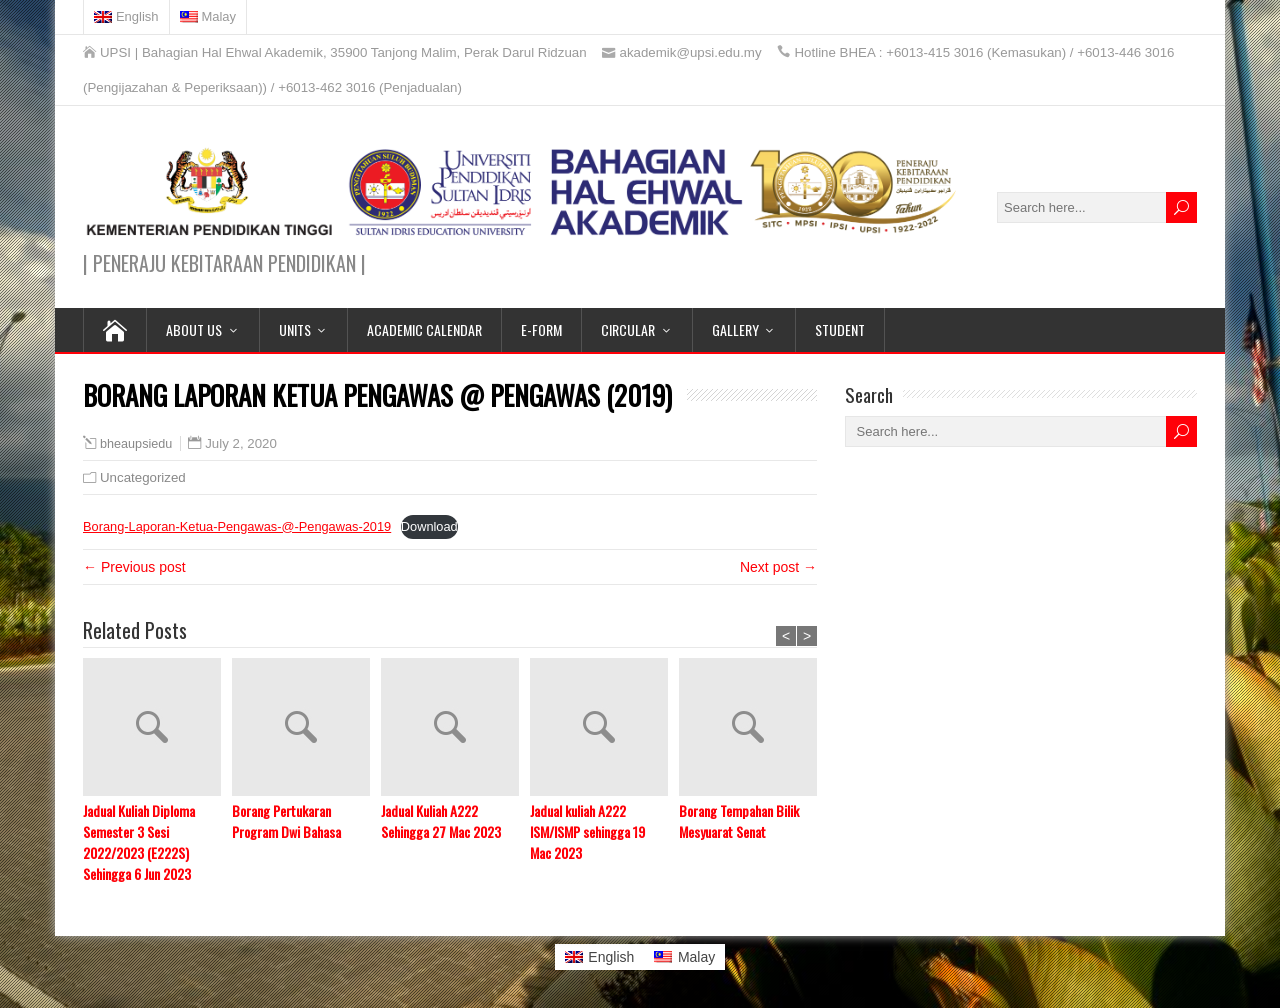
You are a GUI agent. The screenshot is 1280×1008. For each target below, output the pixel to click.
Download (429, 526)
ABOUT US (194, 329)
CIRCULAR (628, 329)
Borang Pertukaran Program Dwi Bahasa (286, 821)
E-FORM (541, 329)
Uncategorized (143, 477)
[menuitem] (127, 17)
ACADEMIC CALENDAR (424, 329)
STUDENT (840, 329)
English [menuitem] (611, 957)
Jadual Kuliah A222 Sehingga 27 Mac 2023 (441, 821)
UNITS (295, 329)
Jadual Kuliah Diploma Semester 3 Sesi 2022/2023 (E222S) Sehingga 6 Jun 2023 (139, 842)
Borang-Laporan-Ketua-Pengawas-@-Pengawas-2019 (237, 526)
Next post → (778, 567)
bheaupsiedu (136, 444)
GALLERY (735, 329)
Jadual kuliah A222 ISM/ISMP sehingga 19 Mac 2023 (587, 831)
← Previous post (134, 567)
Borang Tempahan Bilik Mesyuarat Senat (739, 821)
